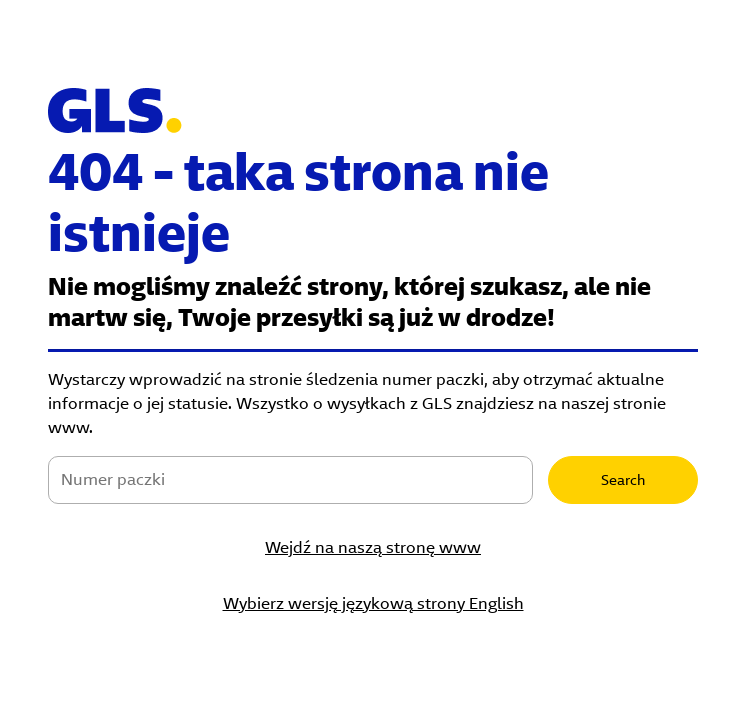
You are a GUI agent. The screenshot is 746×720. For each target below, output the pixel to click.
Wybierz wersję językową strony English (373, 603)
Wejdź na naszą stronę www (373, 547)
